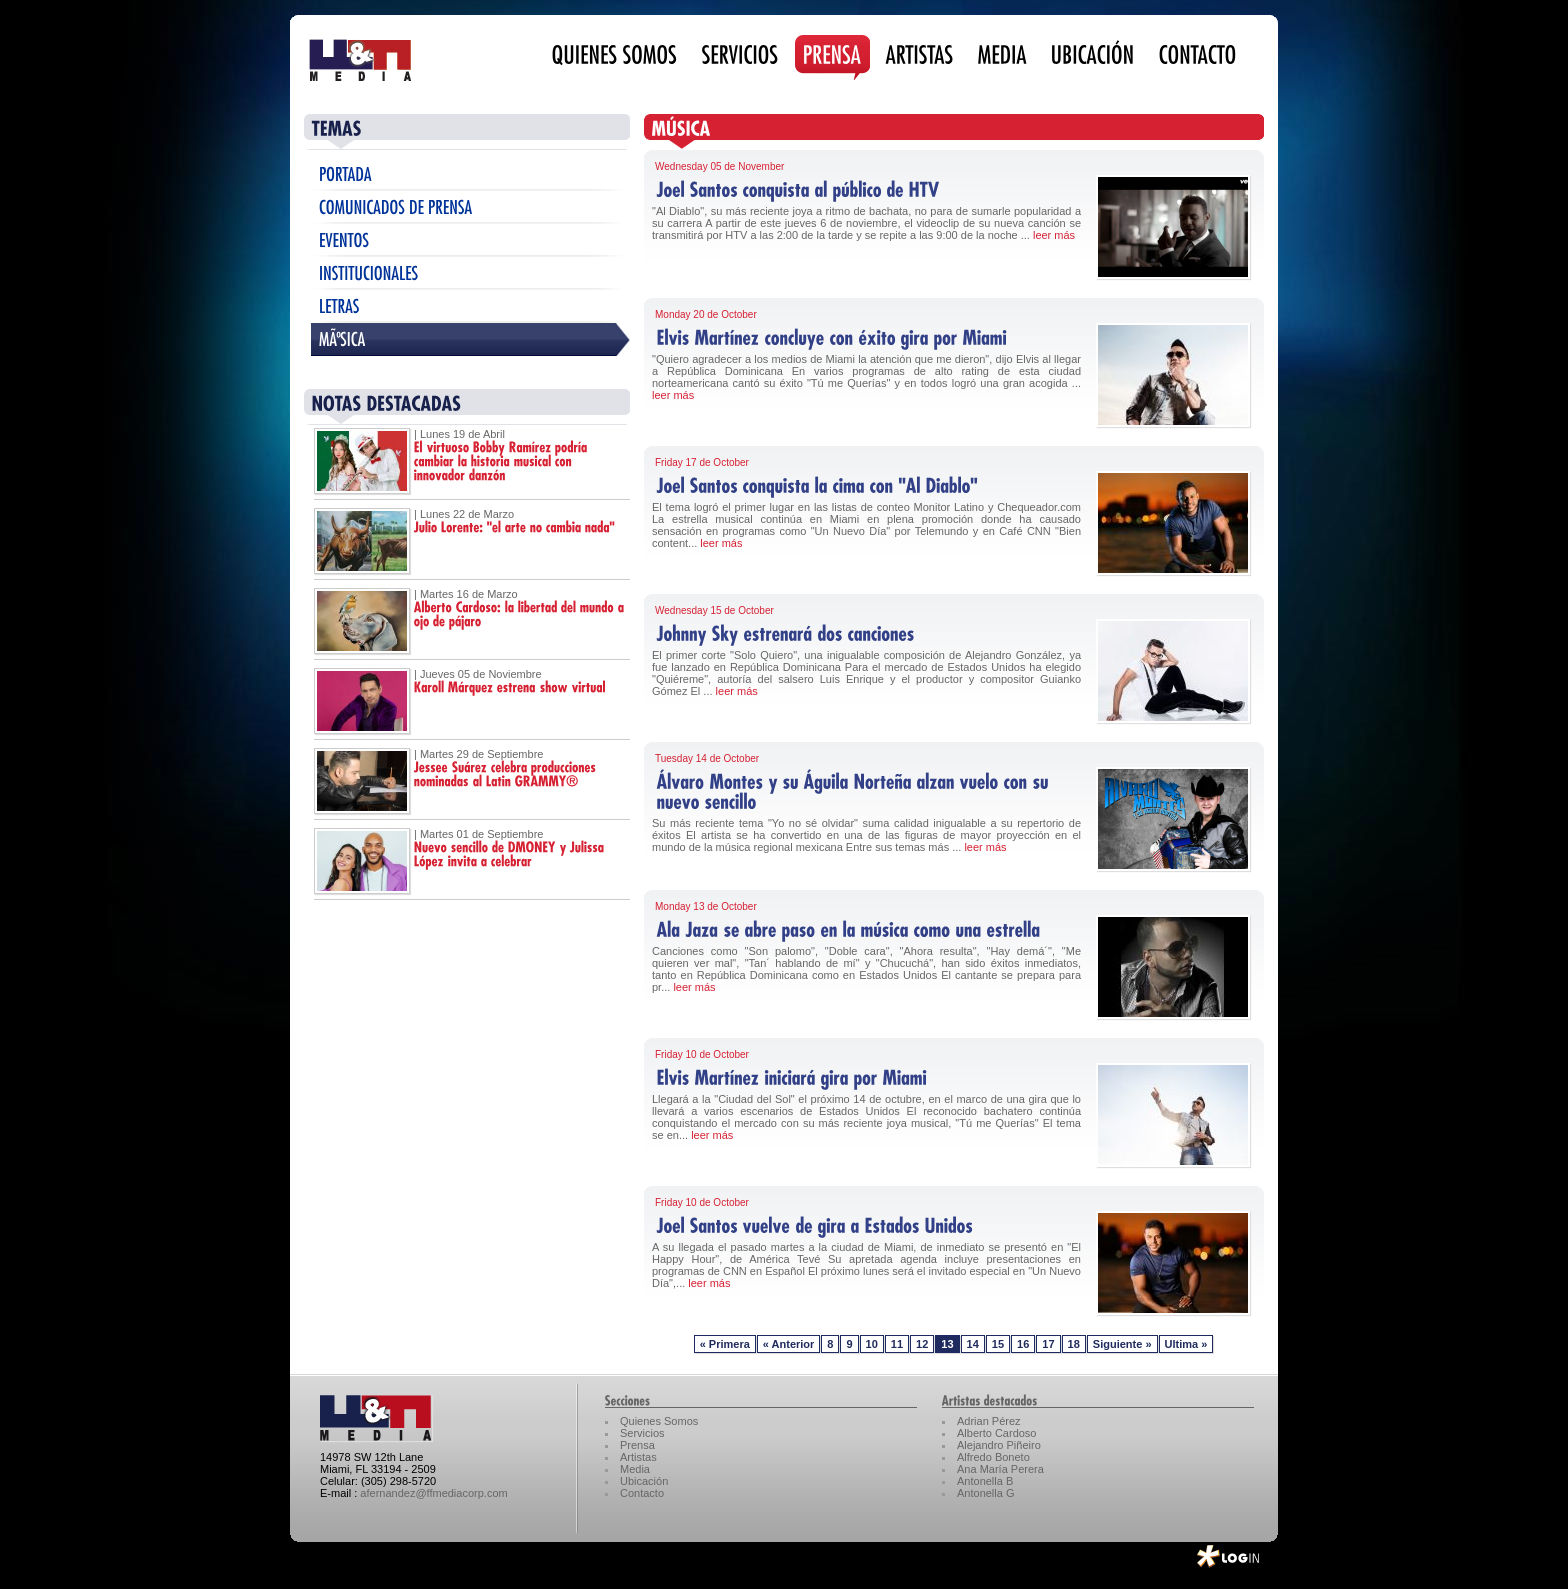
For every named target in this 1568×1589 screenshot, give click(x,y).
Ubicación (644, 1481)
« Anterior (789, 1344)
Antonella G (985, 1493)
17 (1048, 1344)
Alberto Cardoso (997, 1433)
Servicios (642, 1433)
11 (897, 1344)
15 (998, 1344)
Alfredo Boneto (993, 1457)
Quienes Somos (659, 1421)
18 (1074, 1344)
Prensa (637, 1445)
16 (1023, 1344)
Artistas (638, 1457)
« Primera (725, 1344)
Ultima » (1186, 1344)
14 (973, 1344)
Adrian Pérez (989, 1421)
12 (922, 1344)
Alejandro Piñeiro (999, 1445)
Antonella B (985, 1481)
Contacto (642, 1493)
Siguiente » (1122, 1344)
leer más (1054, 235)
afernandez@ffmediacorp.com (433, 1493)
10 (872, 1344)
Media (635, 1469)
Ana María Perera (1000, 1469)
